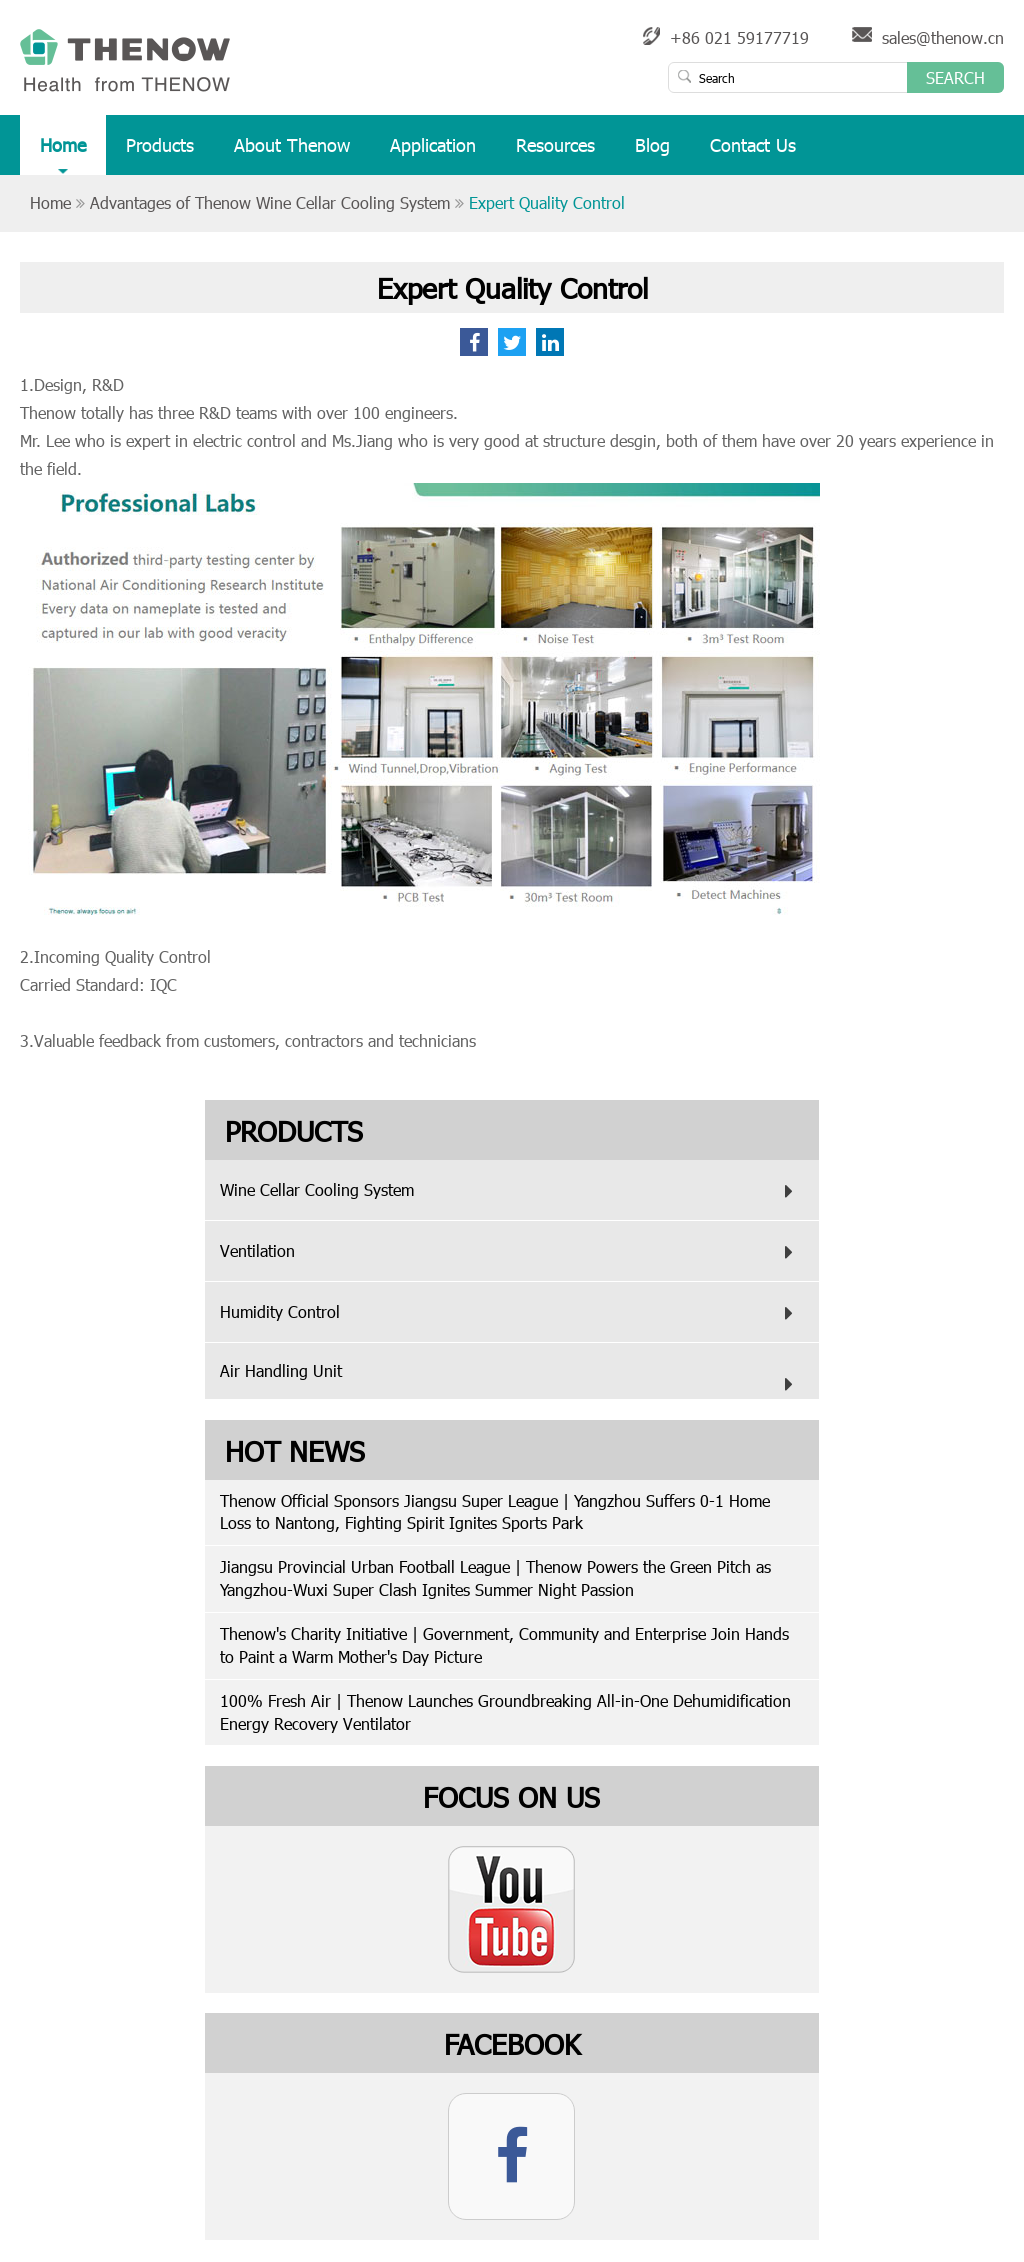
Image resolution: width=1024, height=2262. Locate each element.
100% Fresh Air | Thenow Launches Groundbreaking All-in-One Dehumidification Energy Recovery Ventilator (505, 1712)
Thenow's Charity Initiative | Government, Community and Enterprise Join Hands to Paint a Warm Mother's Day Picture (504, 1645)
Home (63, 153)
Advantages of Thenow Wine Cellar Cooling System (270, 202)
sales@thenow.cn (943, 37)
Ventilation (511, 1252)
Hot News (295, 1450)
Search (955, 77)
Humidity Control (511, 1313)
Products (160, 153)
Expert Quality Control (547, 202)
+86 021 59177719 (739, 37)
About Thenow (292, 153)
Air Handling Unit (511, 1380)
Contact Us (753, 153)
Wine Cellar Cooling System (511, 1191)
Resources (555, 153)
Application (433, 153)
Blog (652, 153)
